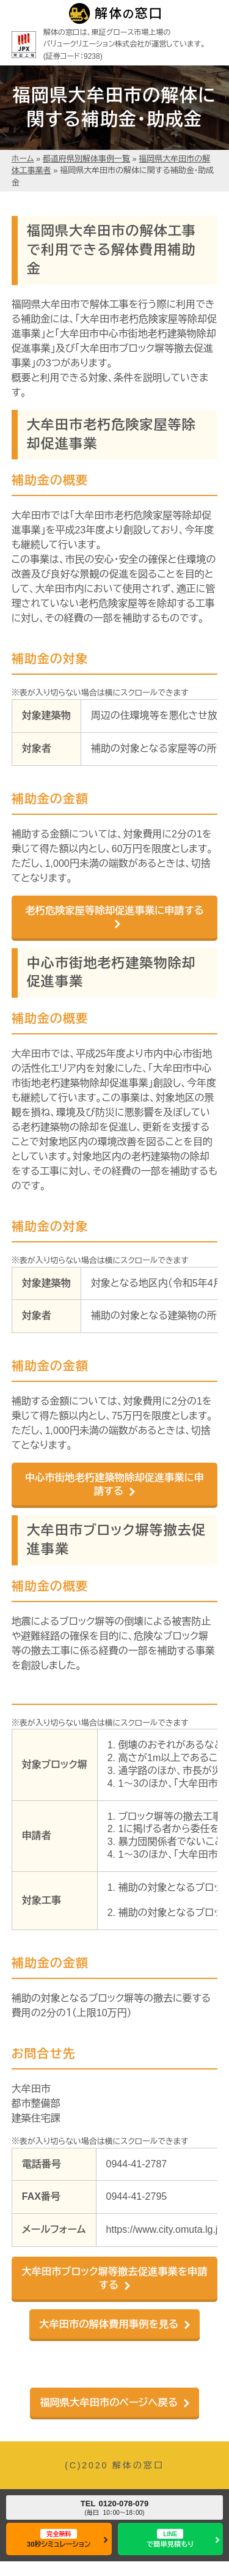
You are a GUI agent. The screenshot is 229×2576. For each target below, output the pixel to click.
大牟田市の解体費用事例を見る (108, 2323)
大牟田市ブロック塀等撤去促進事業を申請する (114, 2278)
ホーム (23, 158)
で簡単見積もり (170, 2538)
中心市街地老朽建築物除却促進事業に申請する (114, 1484)
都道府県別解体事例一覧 (86, 158)
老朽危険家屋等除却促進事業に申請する (114, 910)
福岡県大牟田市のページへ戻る (109, 2402)
